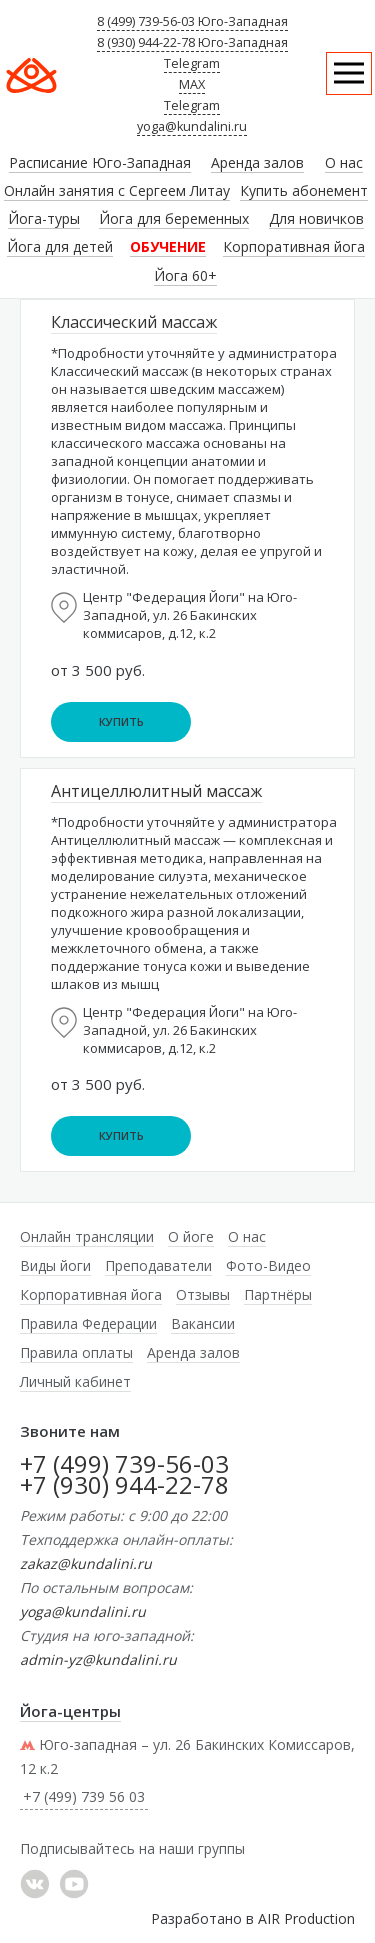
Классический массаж (134, 322)
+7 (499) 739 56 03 (84, 1796)
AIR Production (306, 1918)
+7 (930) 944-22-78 (124, 1484)
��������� (35, 1884)
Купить (121, 721)
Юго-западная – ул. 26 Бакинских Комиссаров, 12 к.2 (187, 1756)
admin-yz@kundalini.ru (98, 1659)
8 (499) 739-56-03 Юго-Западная (192, 21)
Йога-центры (70, 1711)
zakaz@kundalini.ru (86, 1563)
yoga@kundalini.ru (192, 126)
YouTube (74, 1884)
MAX (192, 84)
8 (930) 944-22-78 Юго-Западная (192, 42)
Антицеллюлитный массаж (156, 791)
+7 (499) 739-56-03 (124, 1463)
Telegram (192, 63)
